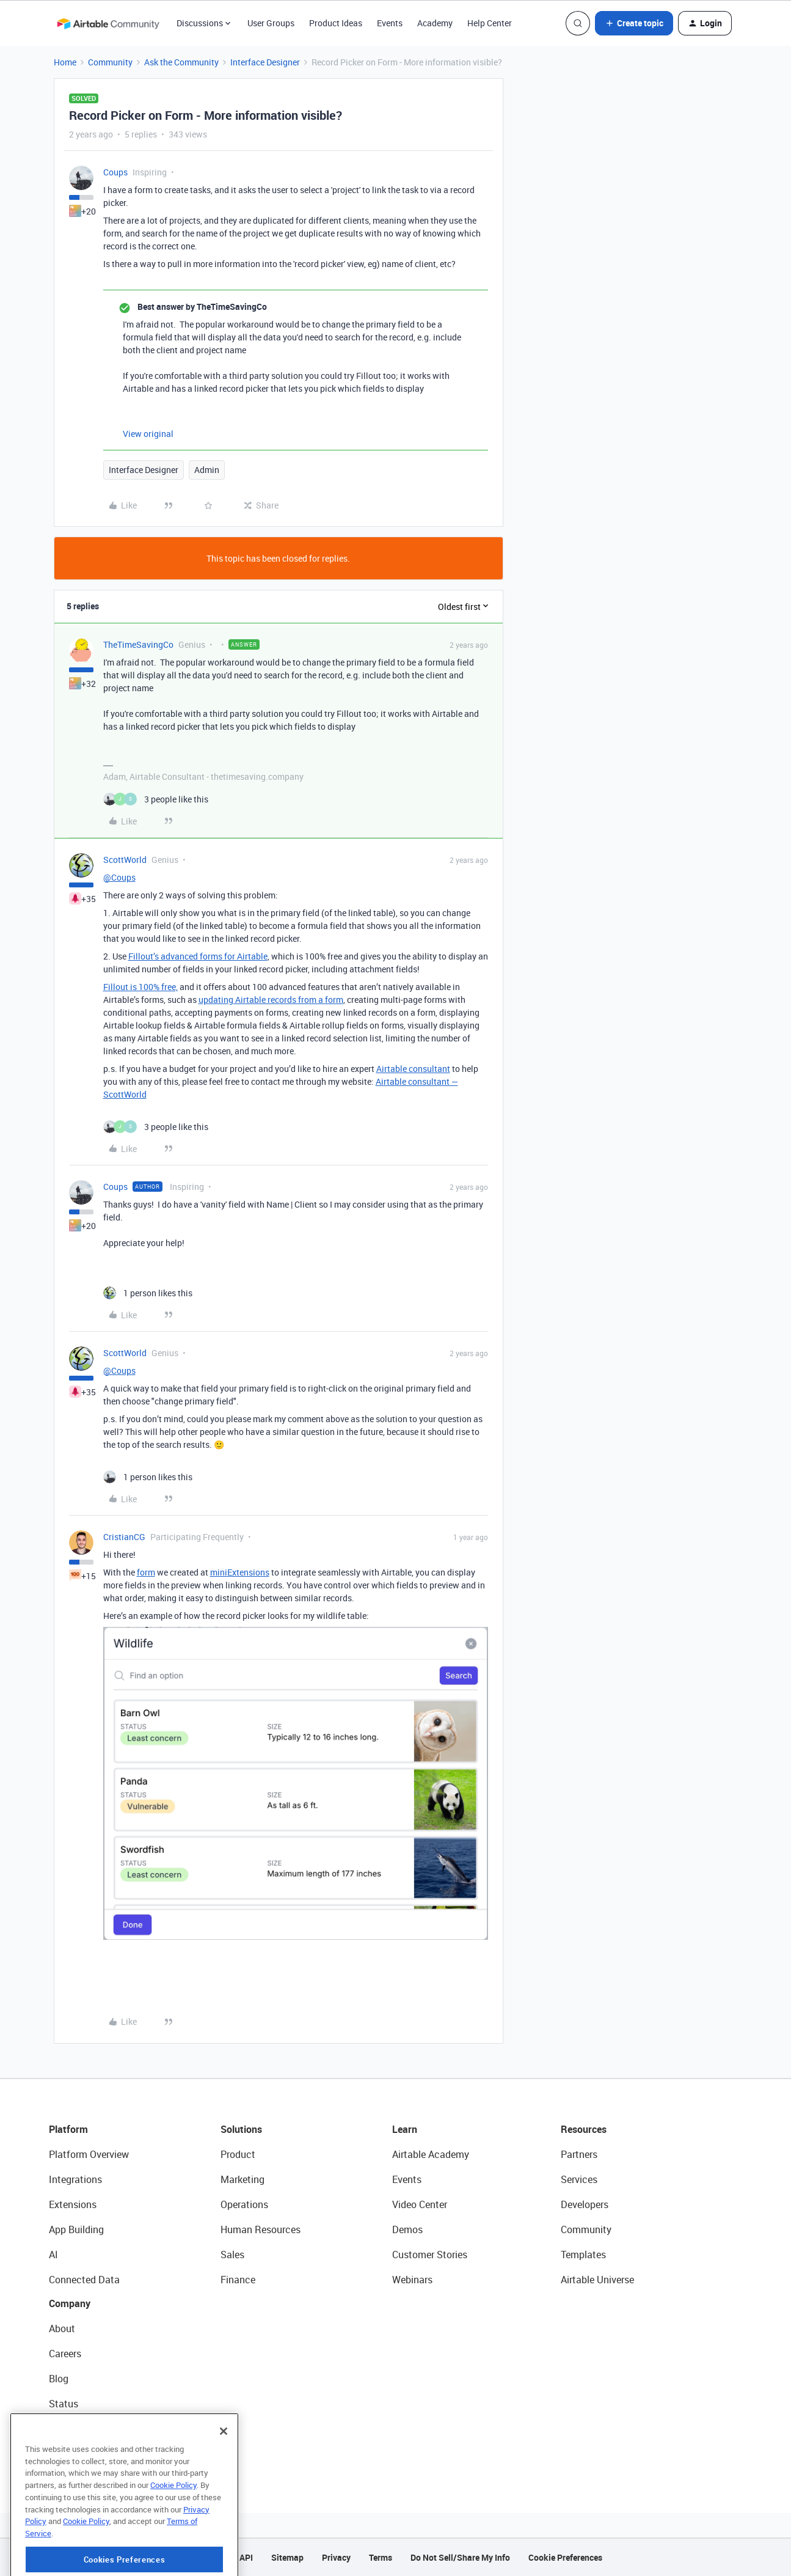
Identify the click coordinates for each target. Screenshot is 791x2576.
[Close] (223, 2478)
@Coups (119, 877)
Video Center (419, 2204)
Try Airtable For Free (92, 2453)
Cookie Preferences (565, 2557)
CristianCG (124, 1537)
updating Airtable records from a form (271, 999)
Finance (238, 2279)
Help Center (489, 23)
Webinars (412, 2279)
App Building (76, 2229)
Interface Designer (265, 62)
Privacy (336, 2557)
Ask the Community (181, 62)
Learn (404, 2129)
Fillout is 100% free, (140, 987)
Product (238, 2154)
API (246, 2557)
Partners (579, 2154)
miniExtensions (239, 1572)
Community (110, 62)
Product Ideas (335, 23)
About (62, 2328)
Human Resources (261, 2229)
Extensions (73, 2204)
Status (63, 2403)
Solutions (241, 2129)
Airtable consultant (413, 1068)
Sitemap (287, 2557)
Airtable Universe (597, 2279)
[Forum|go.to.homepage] (108, 23)
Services (579, 2179)
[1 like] (147, 1292)
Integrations (75, 2179)
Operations (244, 2204)
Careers (65, 2353)
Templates (583, 2254)
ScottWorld (125, 859)
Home (65, 62)
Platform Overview (89, 2154)
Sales (232, 2254)
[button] (634, 23)
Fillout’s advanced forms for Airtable (198, 956)
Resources (584, 2129)
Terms (380, 2557)
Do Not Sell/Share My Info (460, 2557)
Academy (435, 23)
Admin (206, 469)
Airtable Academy (430, 2154)
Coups (115, 172)
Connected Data (84, 2279)
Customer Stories (429, 2254)
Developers (584, 2204)
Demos (407, 2229)
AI (53, 2254)
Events (390, 23)
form (146, 1572)
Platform (68, 2129)
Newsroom (72, 2428)
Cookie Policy (173, 2531)
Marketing (242, 2179)
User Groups (270, 23)
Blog (58, 2378)
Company (69, 2303)
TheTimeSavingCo (138, 644)
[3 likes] (155, 799)
